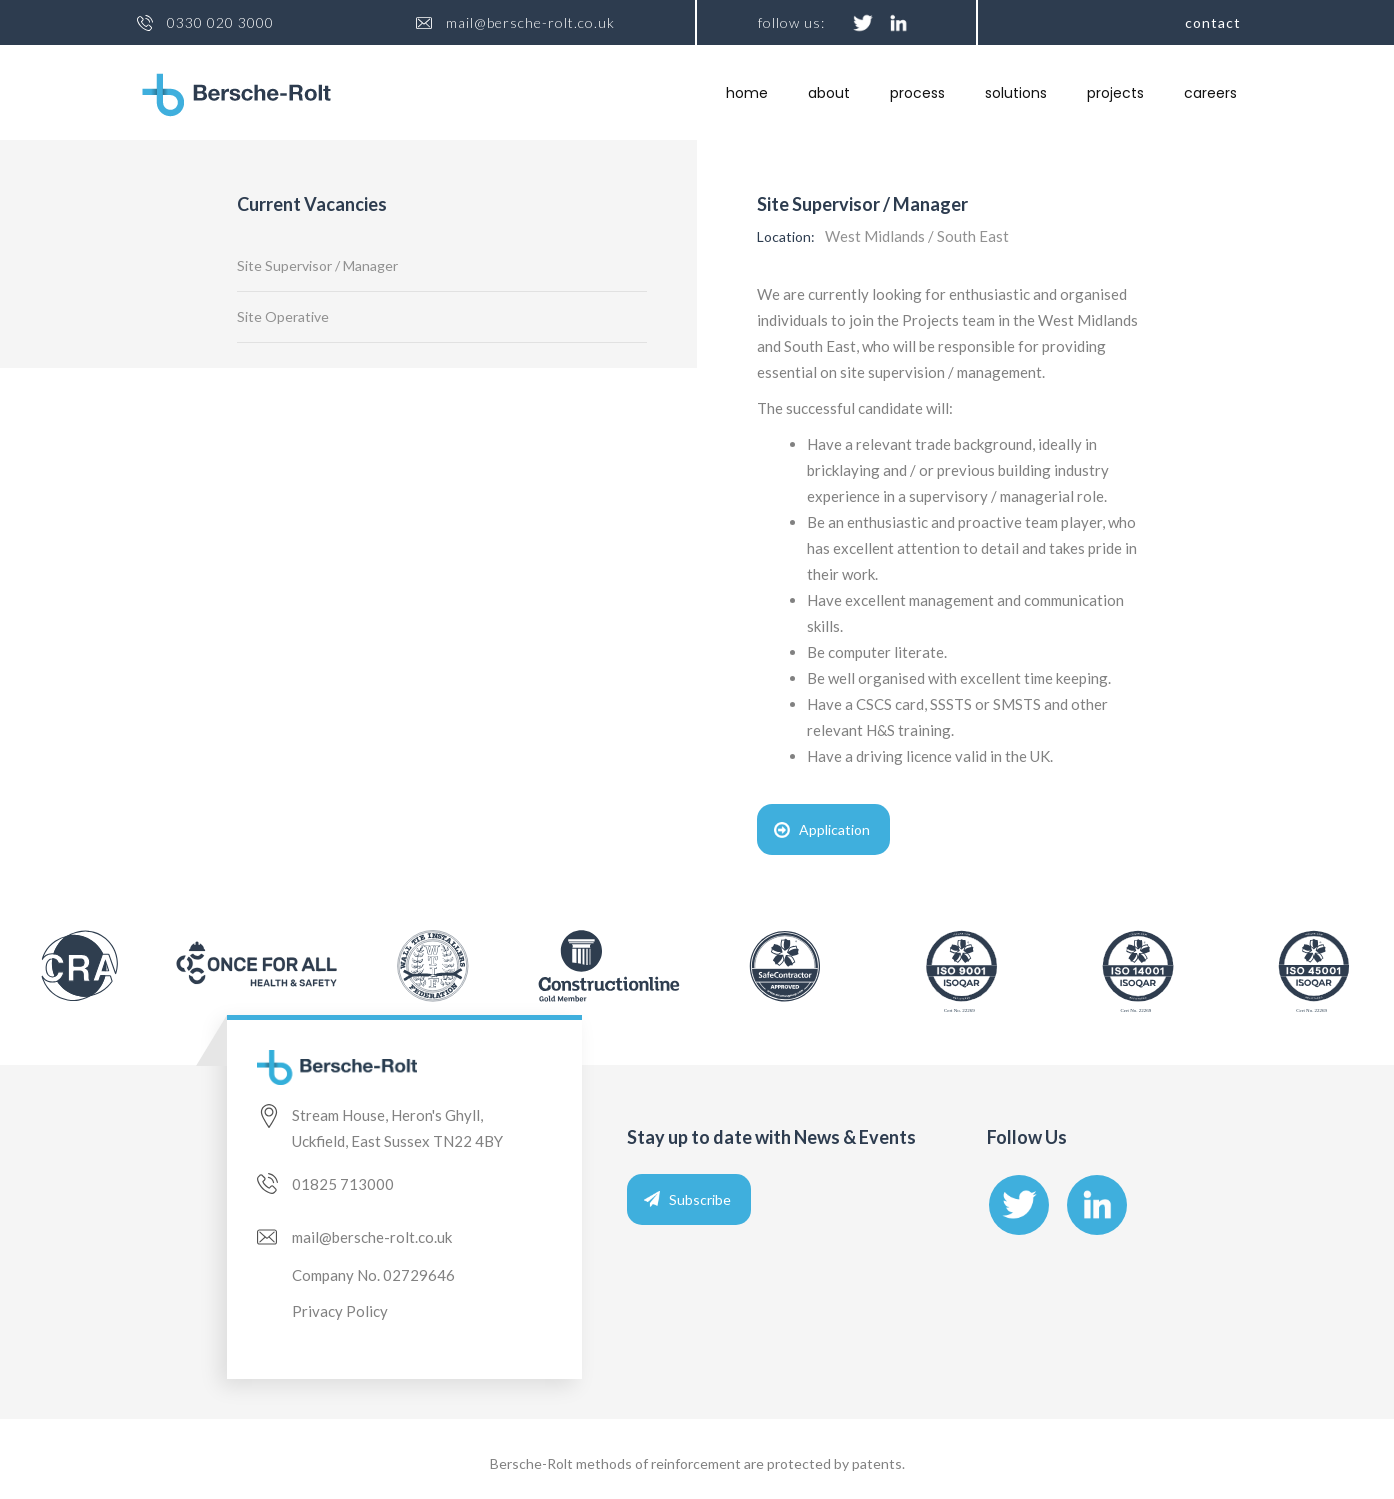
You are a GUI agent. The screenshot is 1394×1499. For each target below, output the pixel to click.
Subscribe (700, 1199)
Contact (1213, 22)
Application (834, 829)
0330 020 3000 (220, 23)
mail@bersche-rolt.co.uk (530, 23)
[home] (237, 95)
